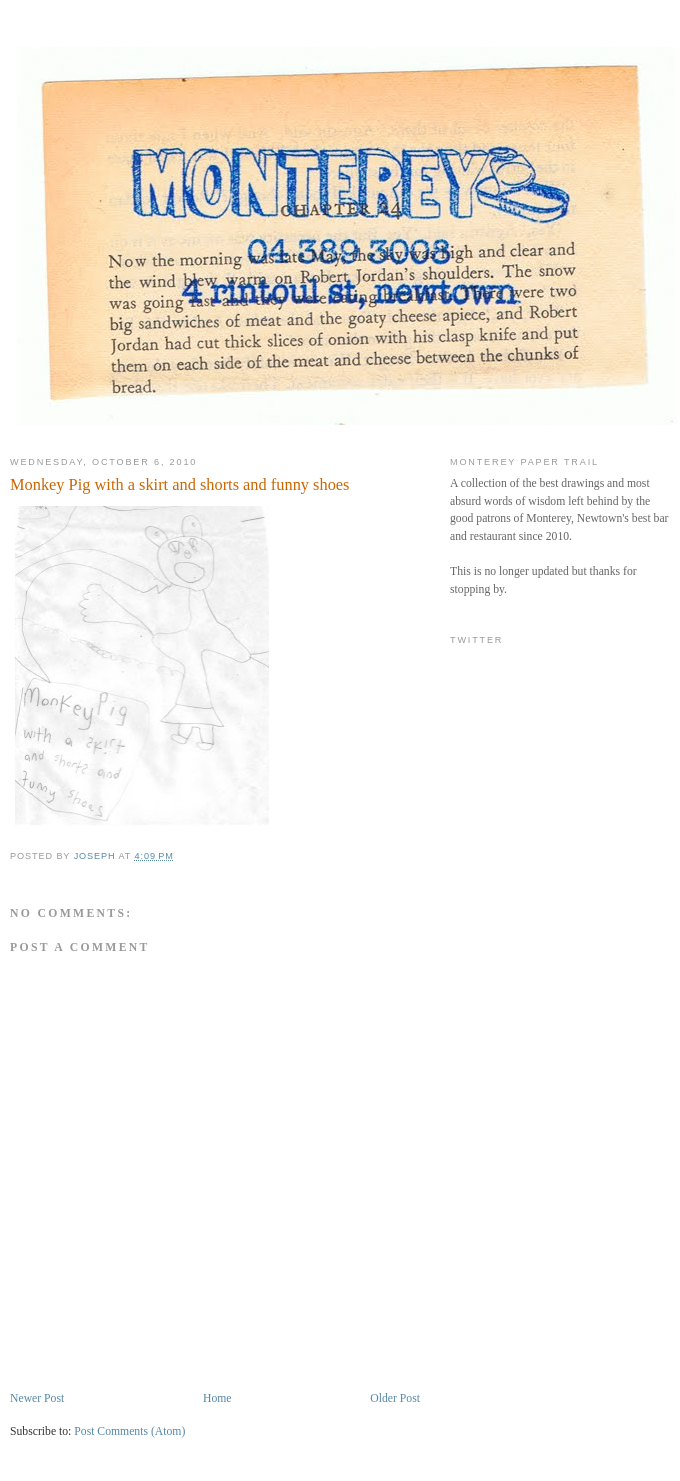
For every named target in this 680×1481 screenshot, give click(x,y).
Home (217, 1398)
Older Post (395, 1398)
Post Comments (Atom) (129, 1431)
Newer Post (37, 1398)
